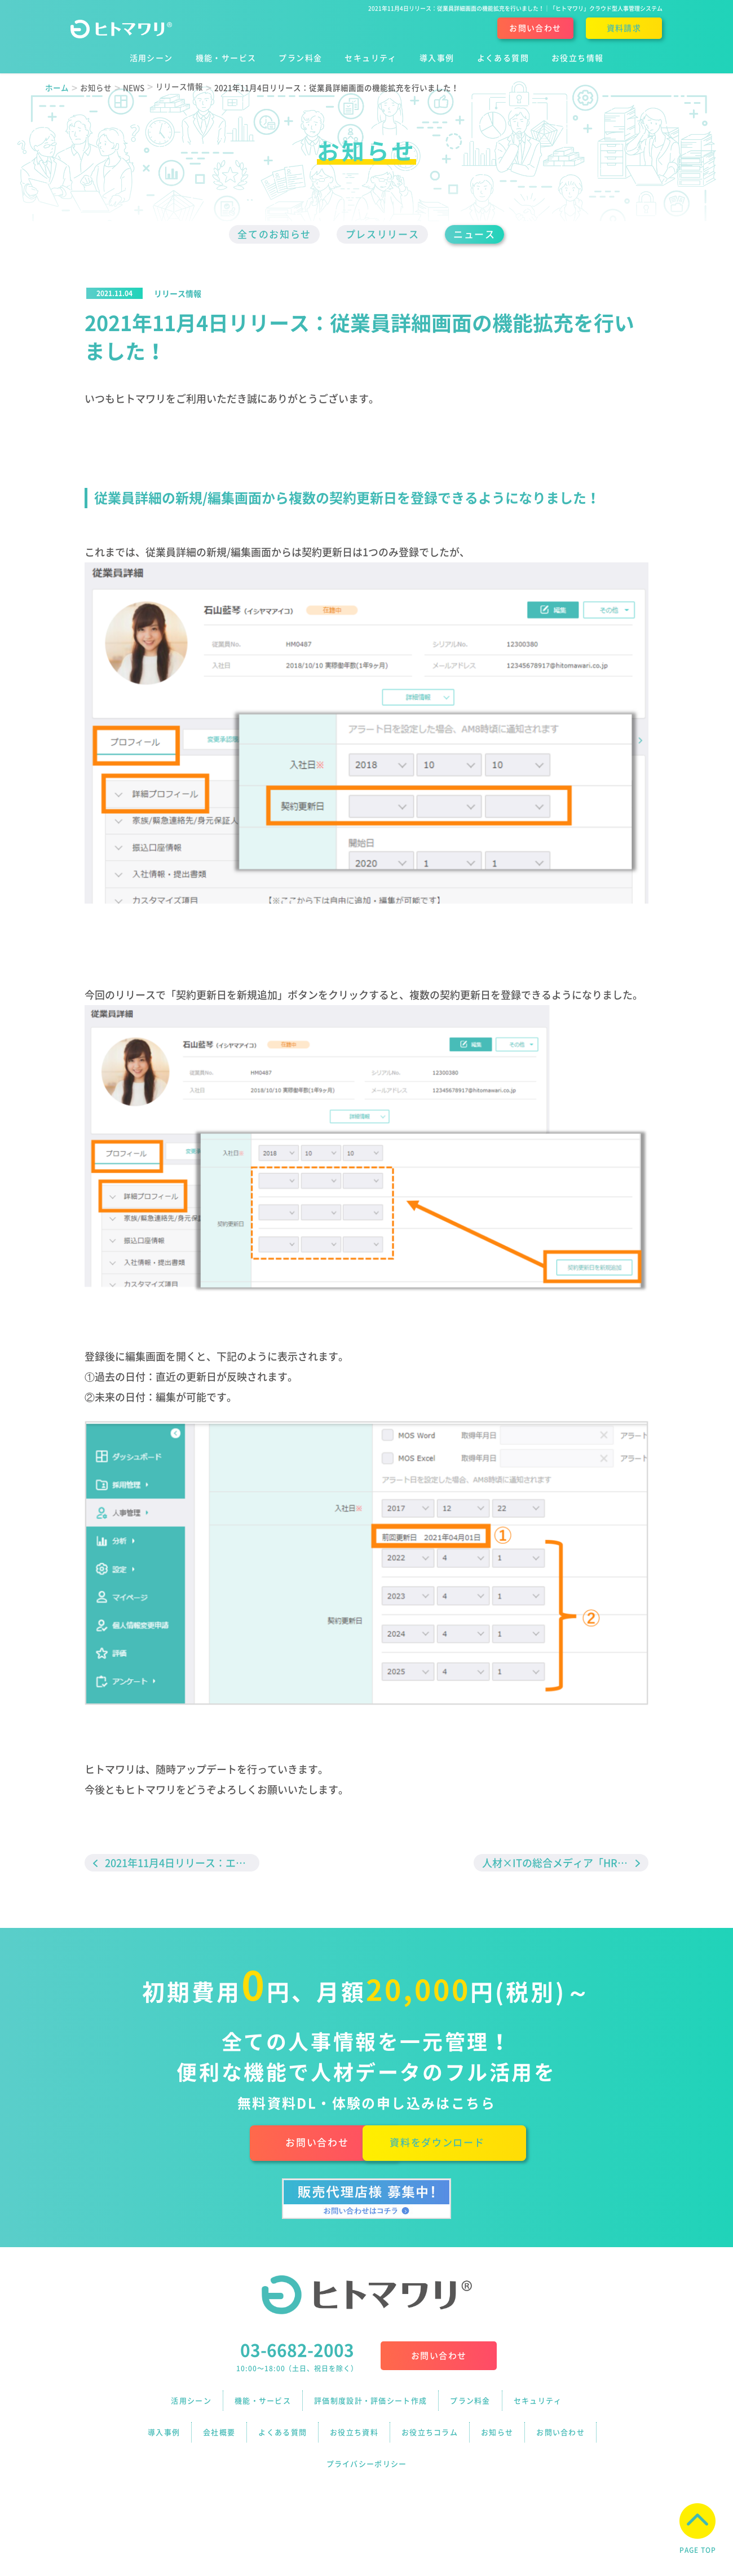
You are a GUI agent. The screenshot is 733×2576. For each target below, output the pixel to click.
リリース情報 (177, 294)
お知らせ (497, 2424)
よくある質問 (282, 2424)
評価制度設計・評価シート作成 (370, 2401)
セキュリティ (538, 2401)
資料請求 (624, 28)
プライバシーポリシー (366, 2447)
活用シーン (191, 2401)
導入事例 (164, 2424)
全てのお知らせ (266, 235)
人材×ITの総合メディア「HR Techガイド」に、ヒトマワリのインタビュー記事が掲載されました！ (565, 1864)
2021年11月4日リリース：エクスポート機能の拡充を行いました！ (182, 1864)
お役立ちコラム (429, 2424)
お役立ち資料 (354, 2424)
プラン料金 (470, 2401)
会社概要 (219, 2424)
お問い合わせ (535, 28)
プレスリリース (383, 235)
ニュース (484, 235)
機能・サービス (263, 2401)
